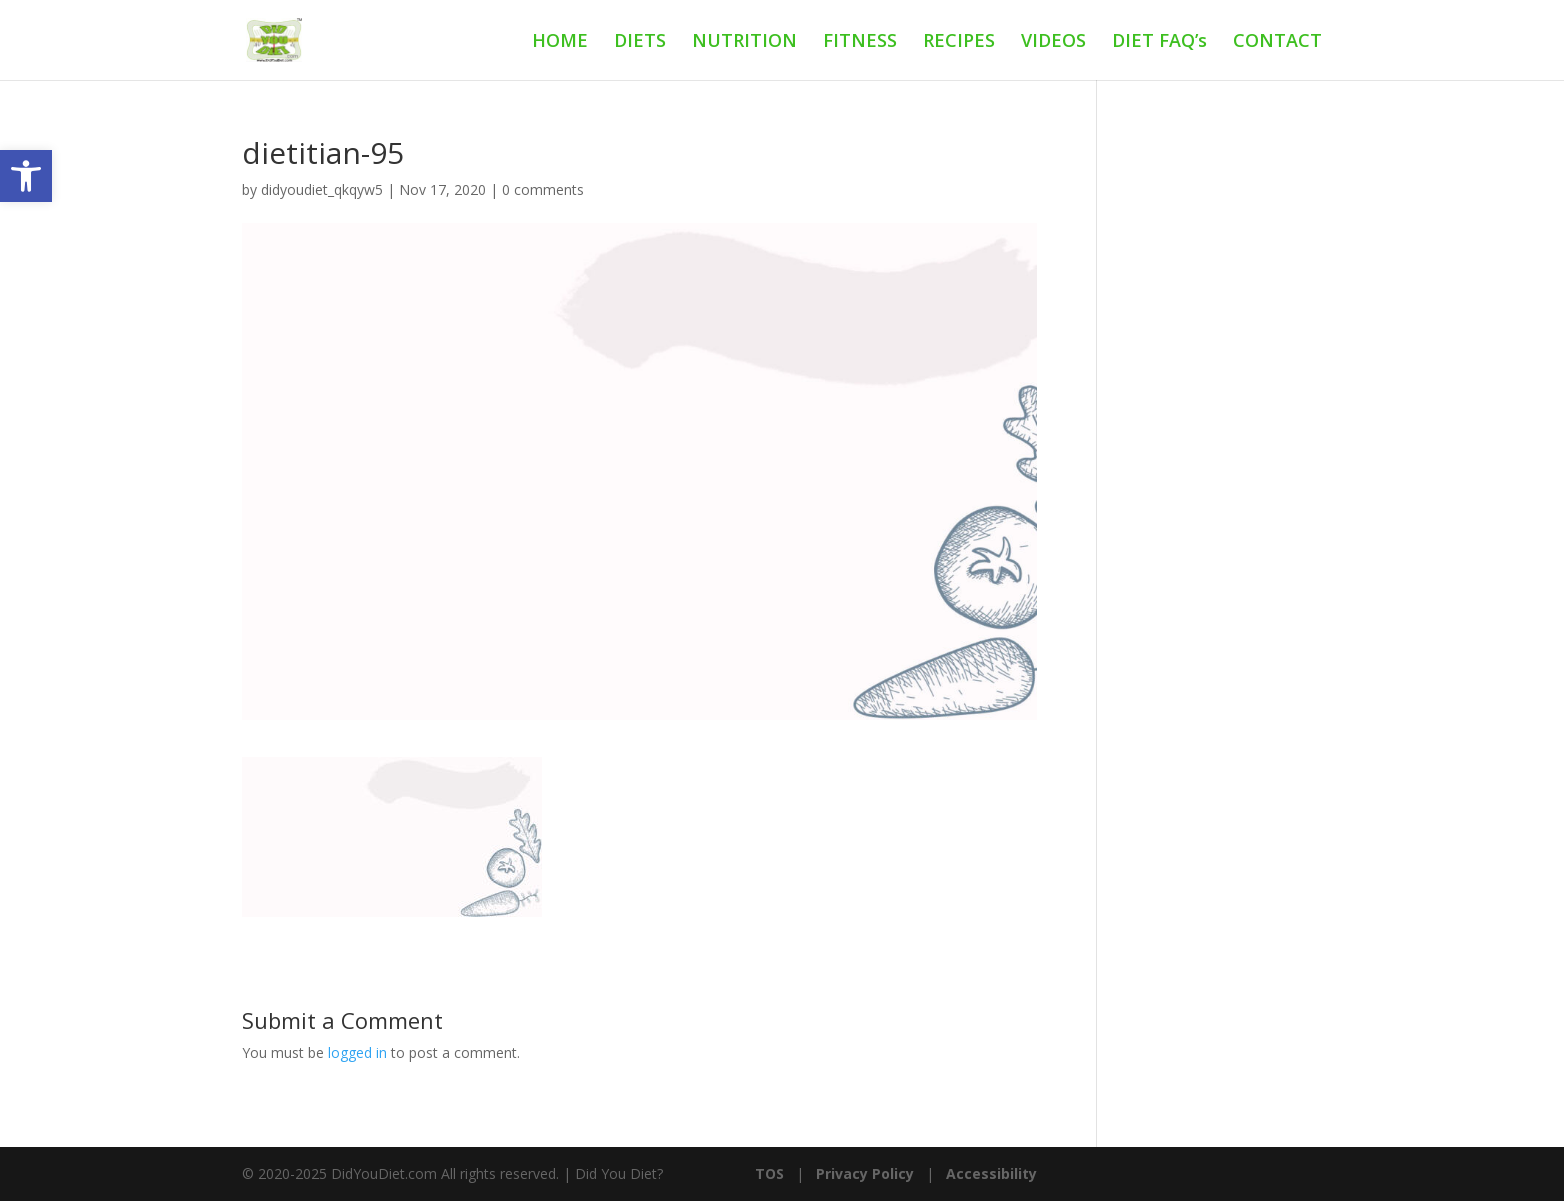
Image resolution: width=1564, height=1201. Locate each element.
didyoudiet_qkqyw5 (322, 189)
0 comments (543, 189)
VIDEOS (1053, 42)
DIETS (640, 42)
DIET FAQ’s (1159, 42)
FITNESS (860, 42)
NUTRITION (744, 42)
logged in (357, 1052)
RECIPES (959, 42)
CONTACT (1277, 42)
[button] (26, 176)
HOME (560, 42)
